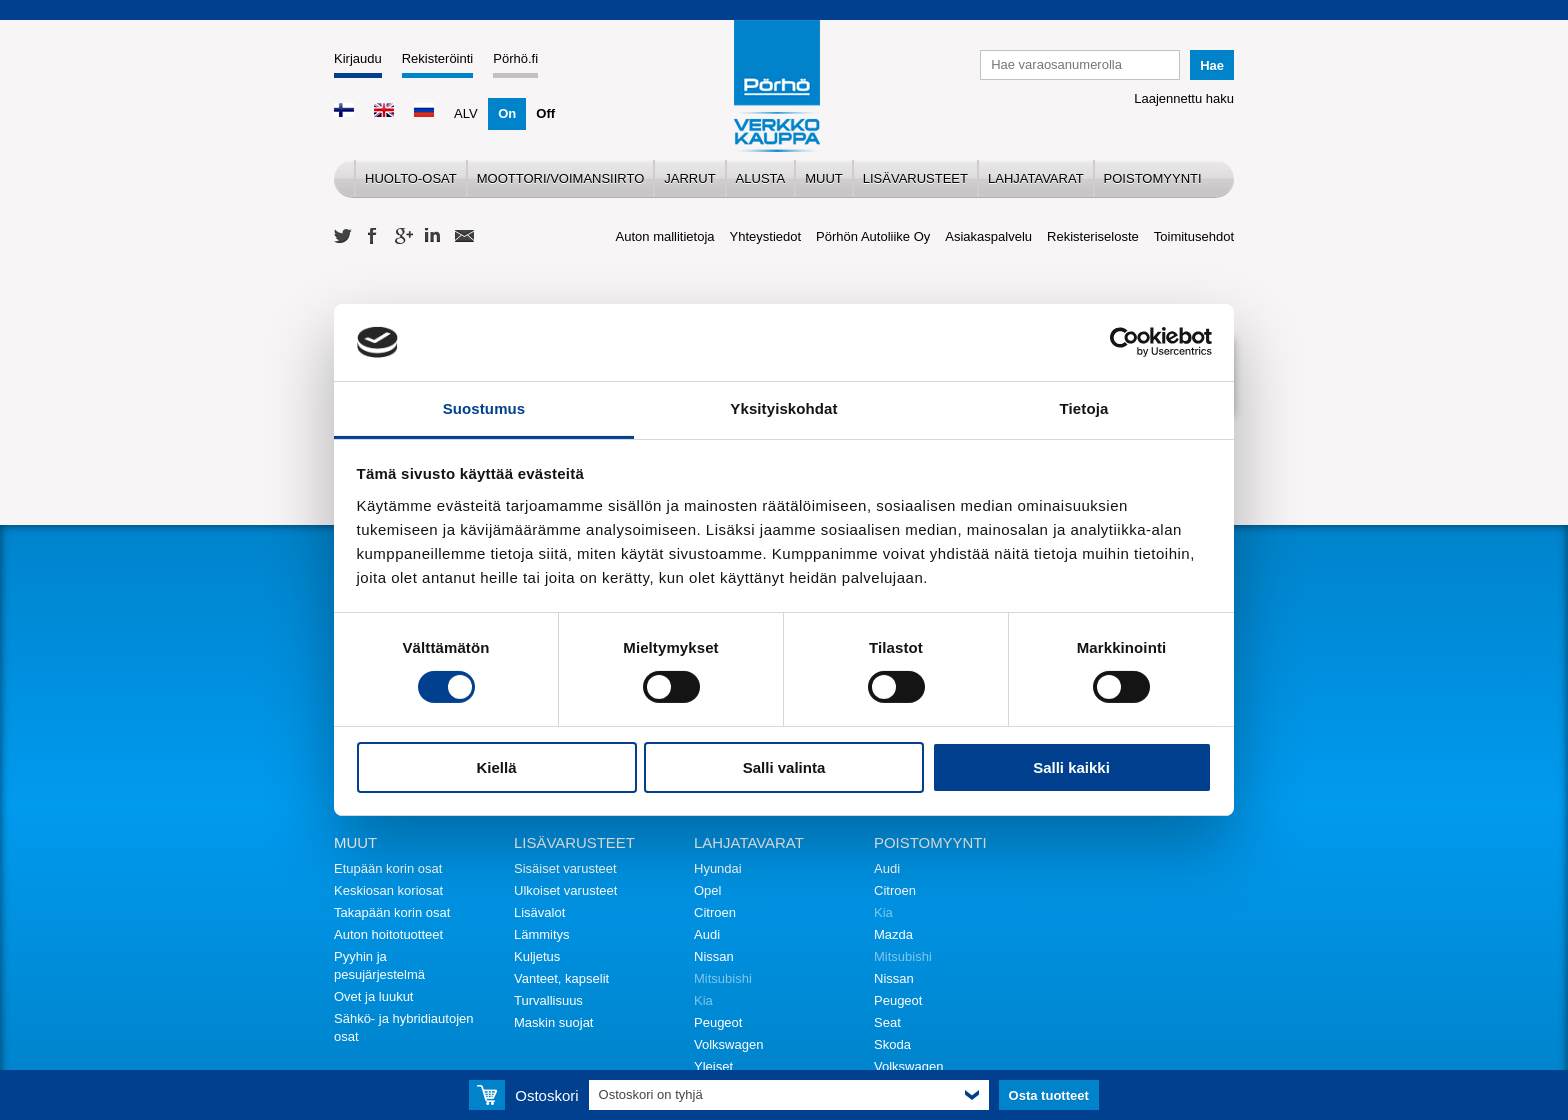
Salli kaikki (1071, 767)
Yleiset (713, 1066)
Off (545, 113)
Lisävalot (539, 912)
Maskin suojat (553, 1022)
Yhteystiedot (766, 236)
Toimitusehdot (1194, 236)
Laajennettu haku (1184, 98)
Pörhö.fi (515, 58)
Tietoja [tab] (1084, 408)
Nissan (714, 956)
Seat (887, 1022)
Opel (707, 890)
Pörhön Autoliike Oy (873, 236)
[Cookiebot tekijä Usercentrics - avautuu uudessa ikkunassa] (1124, 342)
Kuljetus (537, 956)
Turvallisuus (548, 1000)
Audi (707, 934)
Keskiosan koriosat (388, 890)
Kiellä (496, 767)
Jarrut (689, 178)
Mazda (893, 934)
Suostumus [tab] (484, 408)
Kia (703, 1000)
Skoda (892, 1044)
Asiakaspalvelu (988, 236)
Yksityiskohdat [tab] (783, 408)
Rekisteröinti (438, 58)
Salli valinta (784, 767)
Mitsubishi (723, 978)
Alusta (761, 178)
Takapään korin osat (392, 912)
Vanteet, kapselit (561, 978)
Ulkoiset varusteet (565, 890)
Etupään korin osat (388, 868)
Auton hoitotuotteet (388, 934)
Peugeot (718, 1022)
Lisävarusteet (915, 178)
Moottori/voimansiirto (561, 178)
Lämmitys (542, 934)
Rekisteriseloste (1093, 236)
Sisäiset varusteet (565, 868)
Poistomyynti (1153, 178)
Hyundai (718, 868)
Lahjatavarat (1036, 178)
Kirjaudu (358, 58)
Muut (824, 178)
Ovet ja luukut (374, 996)
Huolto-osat (411, 178)
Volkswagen (728, 1044)
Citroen (715, 912)
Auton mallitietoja (665, 236)
